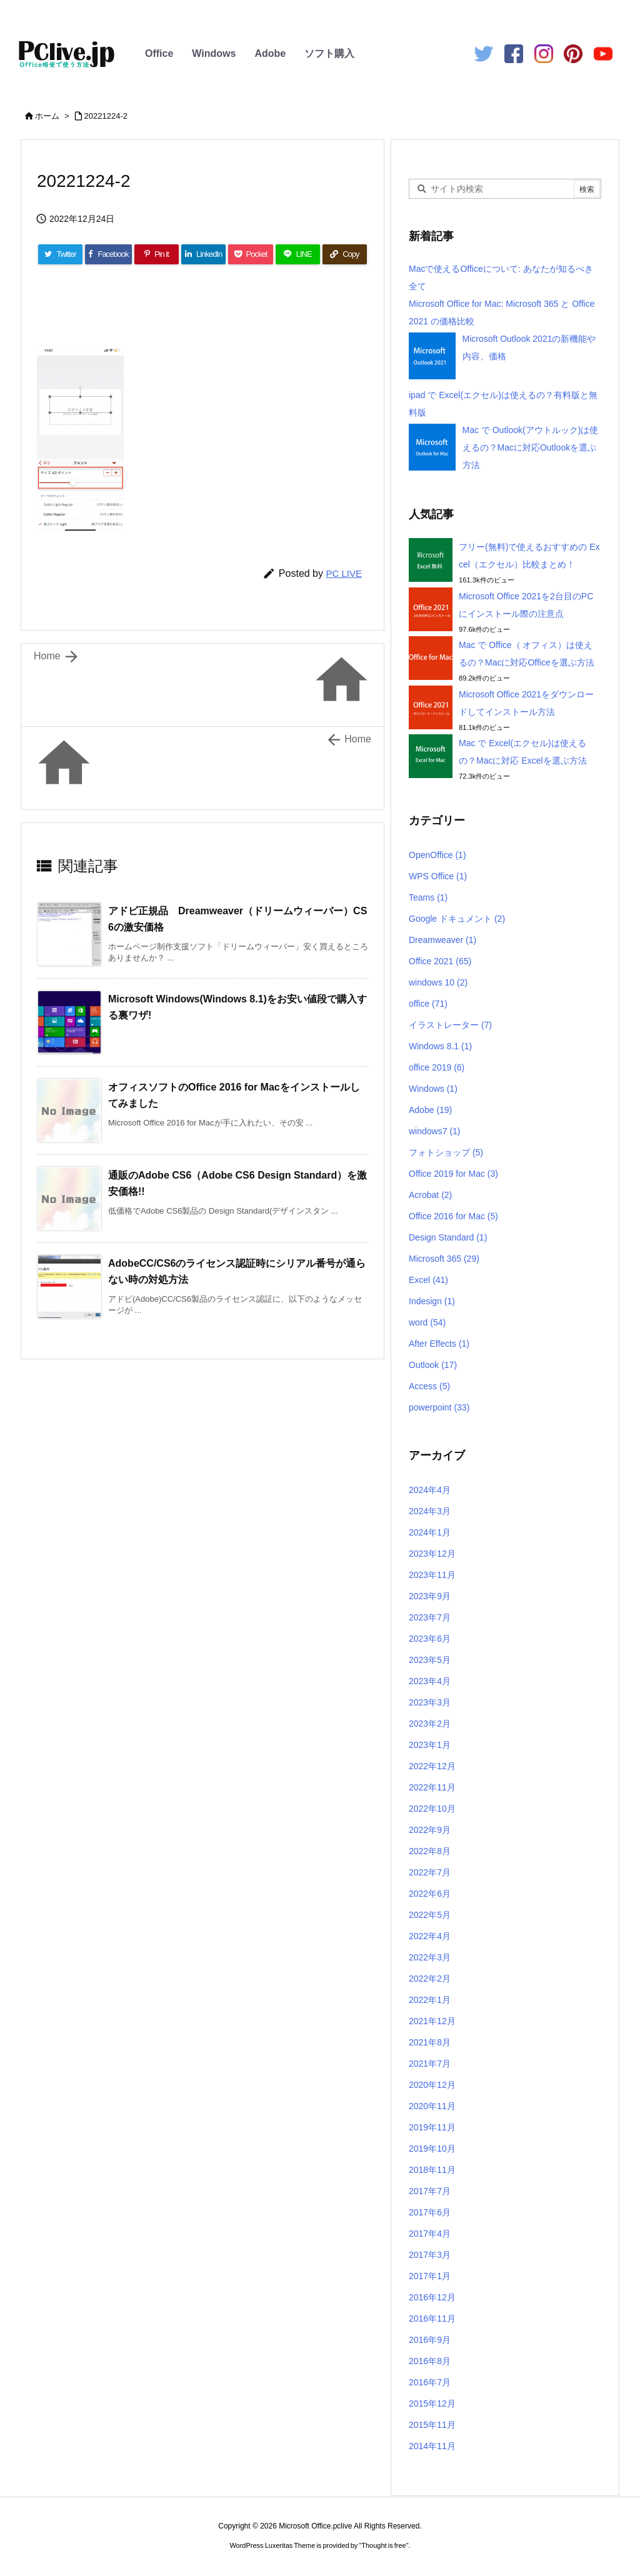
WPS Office (438, 876)
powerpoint (439, 1407)
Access (429, 1386)
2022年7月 (430, 1872)
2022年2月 (430, 1979)
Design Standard (448, 1237)
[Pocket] (250, 254)
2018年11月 (432, 2170)
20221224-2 (106, 116)
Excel (428, 1280)
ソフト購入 (329, 53)
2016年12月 (432, 2297)
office (428, 1004)
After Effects (439, 1344)
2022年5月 (430, 1915)
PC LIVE (344, 573)
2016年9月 (430, 2340)
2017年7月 (430, 2191)
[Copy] (344, 254)
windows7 (435, 1131)
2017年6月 (430, 2212)
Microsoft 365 (444, 1259)
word (427, 1322)
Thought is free (383, 2545)
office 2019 (436, 1067)
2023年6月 (430, 1639)
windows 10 (438, 982)
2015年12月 (432, 2404)
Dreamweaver (442, 940)
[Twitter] (60, 254)
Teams (428, 897)
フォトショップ (446, 1152)
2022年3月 (430, 1957)
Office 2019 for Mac (453, 1174)
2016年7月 (430, 2382)
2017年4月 (430, 2234)
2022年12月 (432, 1766)
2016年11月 (432, 2319)
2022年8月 (430, 1851)
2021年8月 (430, 2042)
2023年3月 (430, 1702)
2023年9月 (430, 1596)
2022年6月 (430, 1894)
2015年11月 (432, 2425)
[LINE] (298, 254)
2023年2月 (430, 1724)
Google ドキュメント (457, 919)
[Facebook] (108, 254)
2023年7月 (430, 1617)
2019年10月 (432, 2149)
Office (159, 53)
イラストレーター (450, 1025)
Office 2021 (440, 961)
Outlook (433, 1365)
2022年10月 (432, 1809)
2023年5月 (430, 1660)
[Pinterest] (156, 254)
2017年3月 (430, 2255)
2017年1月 (430, 2276)
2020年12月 (432, 2085)
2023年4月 (430, 1681)
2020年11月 (432, 2106)
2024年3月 (430, 1511)
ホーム (47, 116)
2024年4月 (430, 1490)
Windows (214, 53)
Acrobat (430, 1195)
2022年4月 (430, 1936)
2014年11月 (432, 2446)
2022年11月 (432, 1787)
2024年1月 (430, 1532)
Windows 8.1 (440, 1046)
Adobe (270, 53)
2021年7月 (430, 2064)
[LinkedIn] (203, 254)
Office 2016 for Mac (453, 1216)
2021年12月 (432, 2021)
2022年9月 (430, 1830)
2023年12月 (432, 1554)
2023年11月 (432, 1575)
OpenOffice (437, 855)
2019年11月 (432, 2127)
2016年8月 (430, 2361)
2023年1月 (430, 1745)
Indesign (432, 1301)
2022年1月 (430, 2000)
